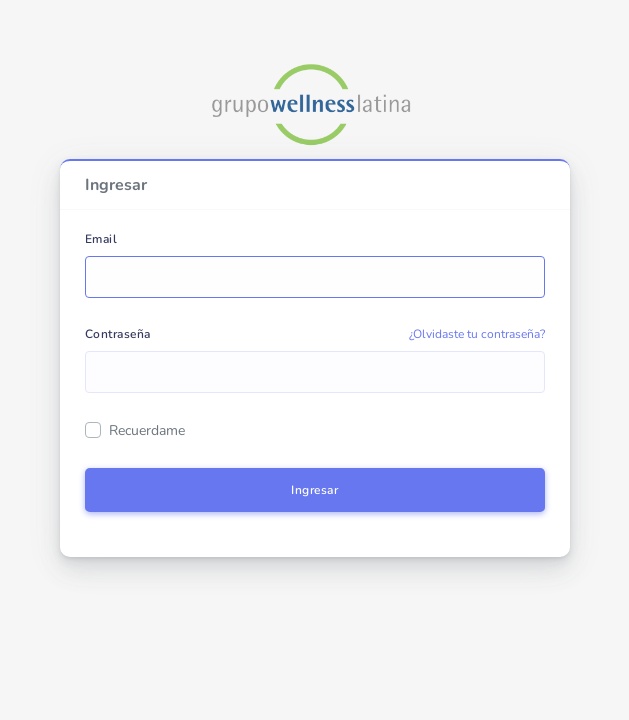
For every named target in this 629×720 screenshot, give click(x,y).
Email (101, 239)
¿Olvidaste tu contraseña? (477, 334)
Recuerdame (147, 430)
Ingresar (314, 490)
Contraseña (118, 334)
